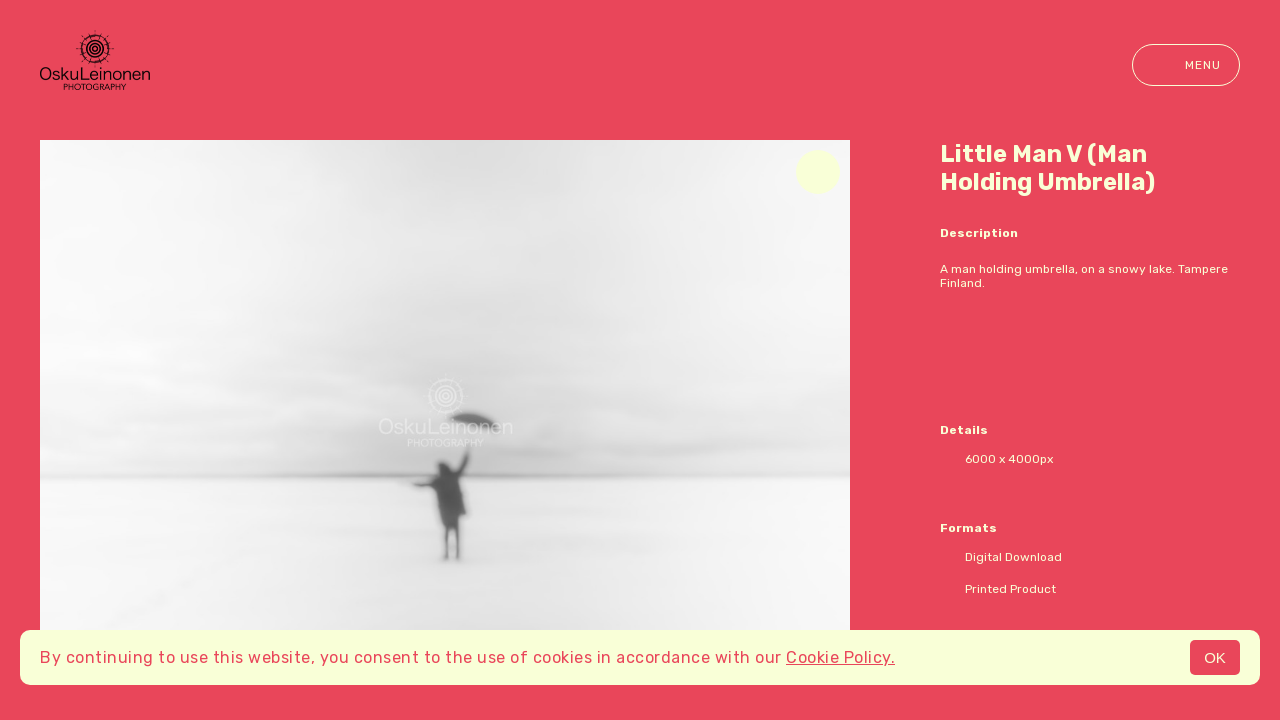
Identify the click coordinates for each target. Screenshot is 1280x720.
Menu (1186, 65)
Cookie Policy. (840, 657)
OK (1215, 657)
